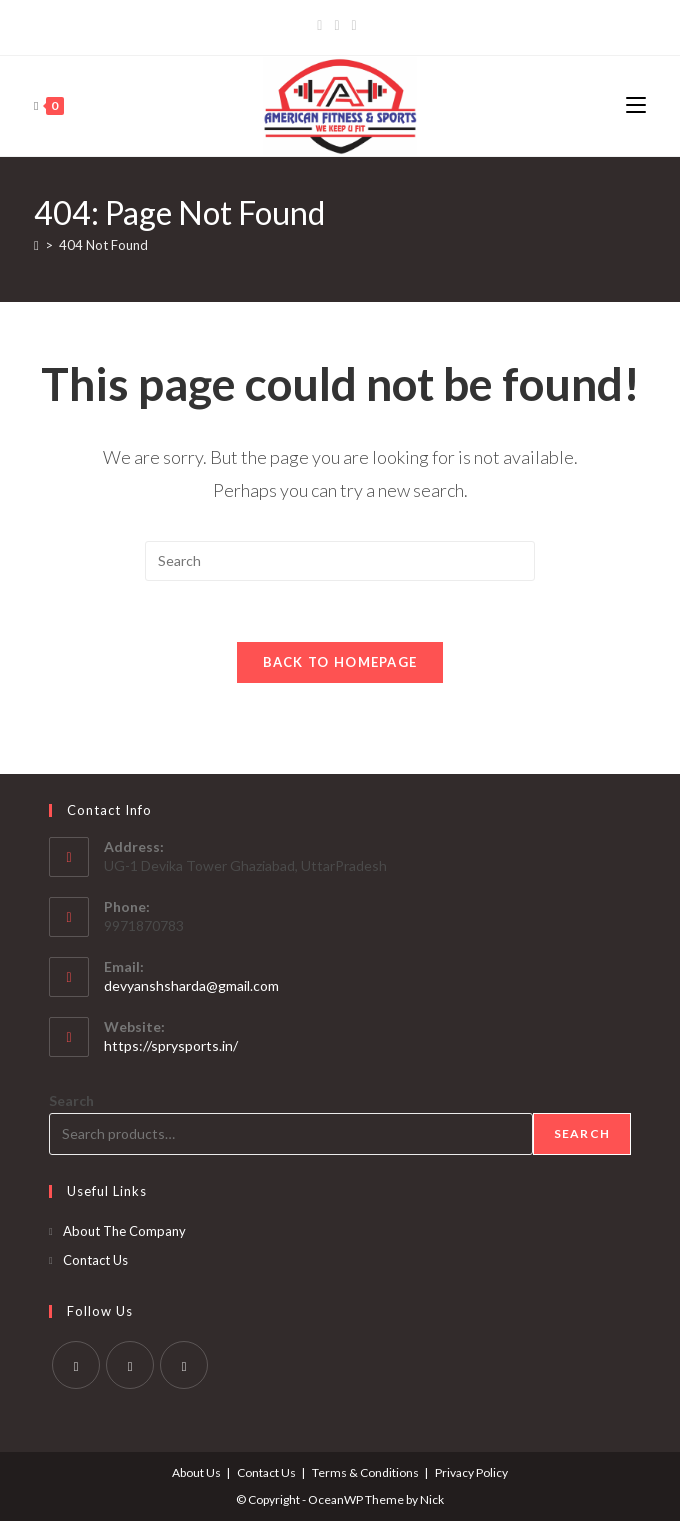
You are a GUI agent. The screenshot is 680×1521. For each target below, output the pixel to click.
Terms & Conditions (365, 1472)
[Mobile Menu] (636, 105)
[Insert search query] (340, 561)
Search (71, 1100)
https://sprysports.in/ (171, 1045)
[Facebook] (322, 25)
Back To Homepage (340, 662)
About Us (196, 1472)
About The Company (124, 1231)
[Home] (36, 245)
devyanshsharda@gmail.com (191, 985)
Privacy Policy (471, 1472)
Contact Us (95, 1260)
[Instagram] (336, 25)
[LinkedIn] (354, 25)
